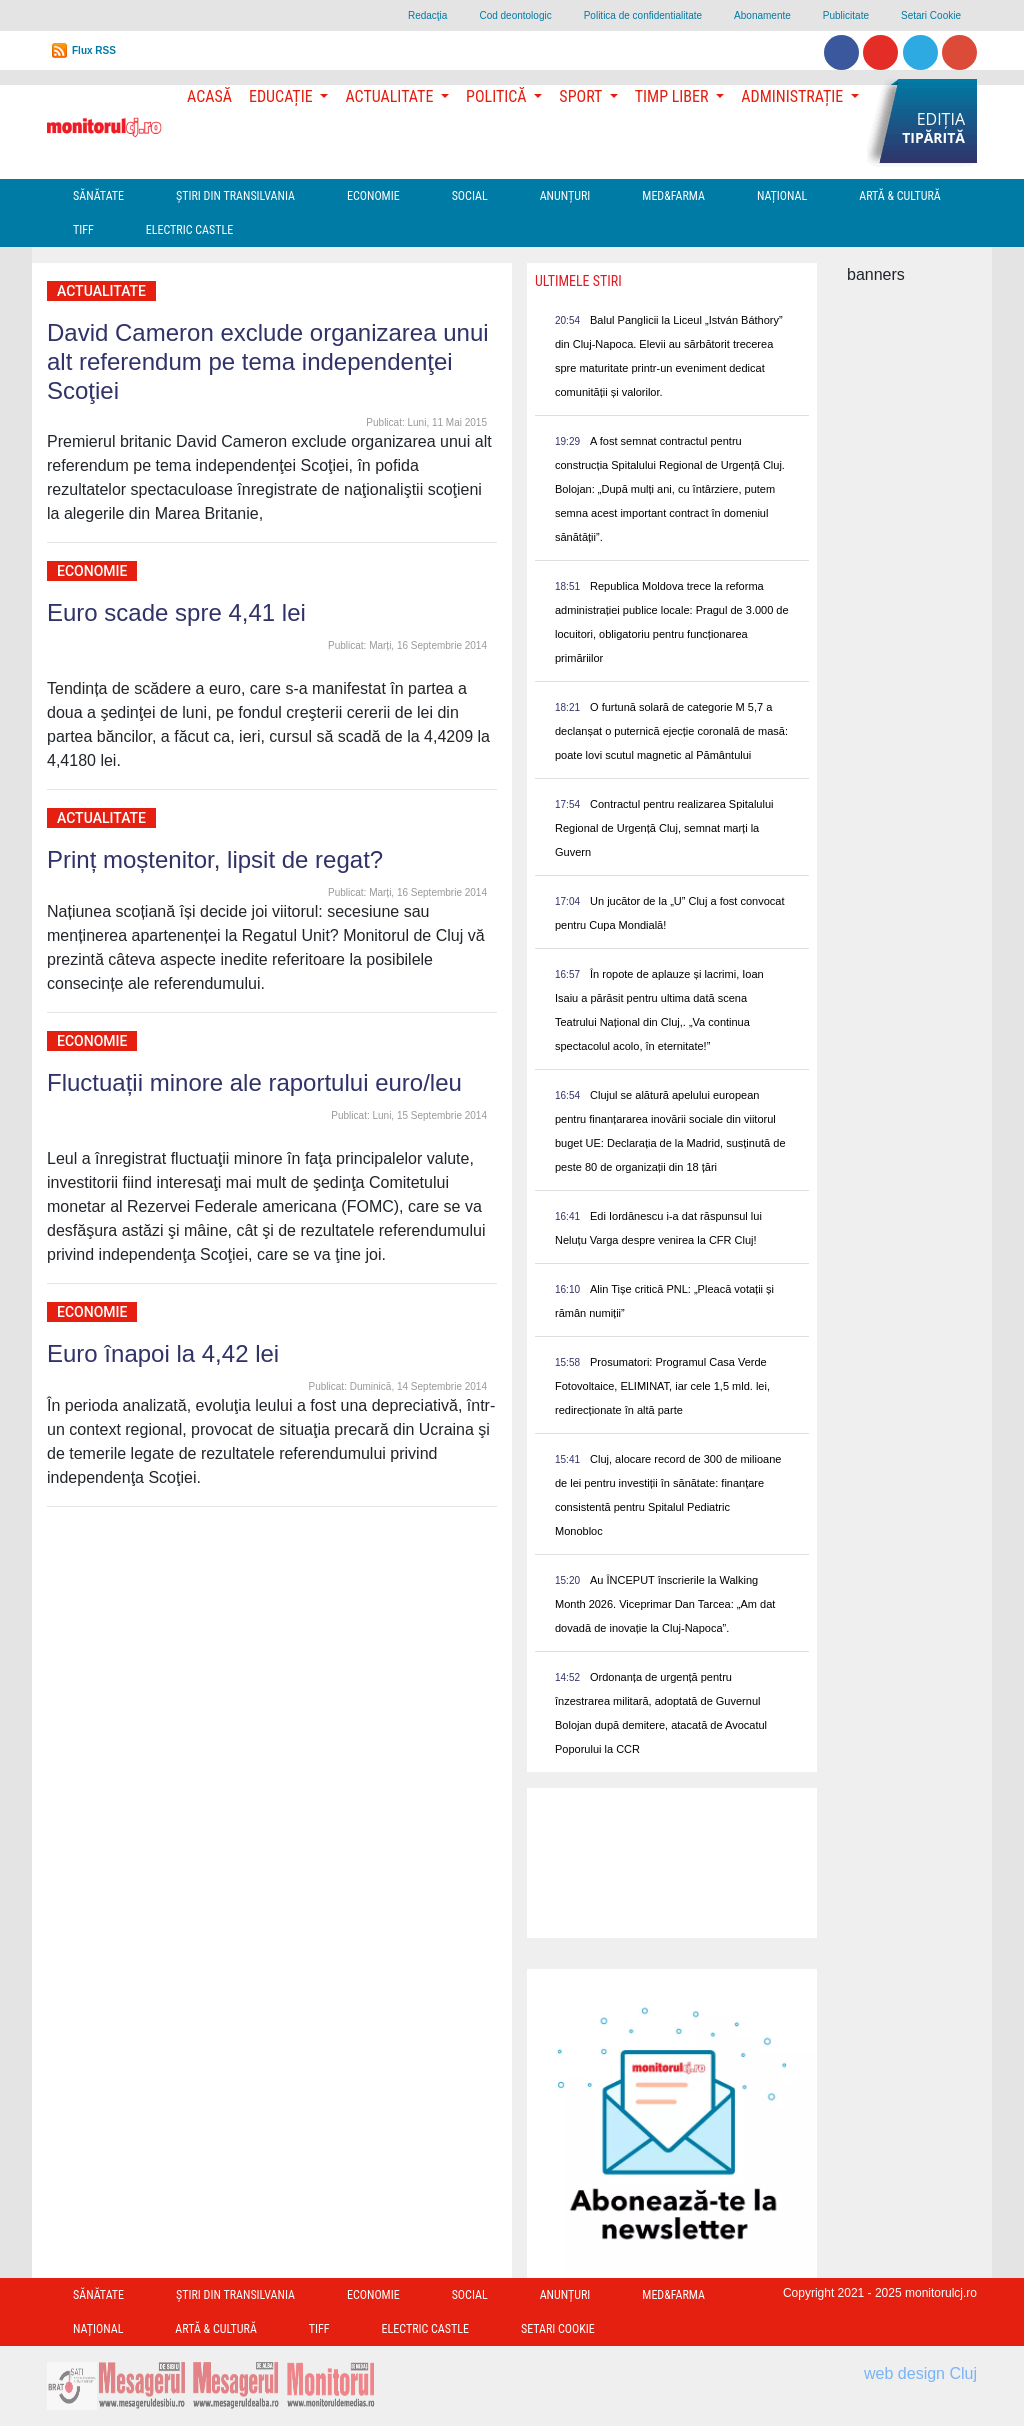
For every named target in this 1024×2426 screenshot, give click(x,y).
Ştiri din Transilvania (235, 196)
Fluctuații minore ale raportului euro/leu (254, 1082)
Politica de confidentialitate (643, 15)
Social (470, 196)
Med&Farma (673, 196)
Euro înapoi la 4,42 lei (163, 1353)
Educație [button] (282, 96)
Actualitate (101, 291)
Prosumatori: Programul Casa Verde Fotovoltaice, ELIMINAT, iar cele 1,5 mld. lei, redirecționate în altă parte (662, 1386)
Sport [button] (582, 96)
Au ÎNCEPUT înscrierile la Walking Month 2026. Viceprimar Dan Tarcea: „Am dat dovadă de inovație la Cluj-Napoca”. (665, 1604)
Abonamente (762, 15)
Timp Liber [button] (673, 96)
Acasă (209, 96)
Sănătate (98, 196)
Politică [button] (498, 96)
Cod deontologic (515, 15)
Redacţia (427, 15)
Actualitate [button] (391, 96)
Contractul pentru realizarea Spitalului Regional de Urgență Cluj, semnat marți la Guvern (664, 828)
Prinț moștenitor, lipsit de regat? (215, 859)
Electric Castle (189, 230)
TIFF (83, 230)
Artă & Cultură (899, 196)
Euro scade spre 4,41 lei (176, 612)
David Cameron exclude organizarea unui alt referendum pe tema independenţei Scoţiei (268, 361)
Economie (373, 196)
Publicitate (846, 15)
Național (782, 196)
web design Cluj (920, 2373)
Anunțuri (565, 196)
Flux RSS (94, 50)
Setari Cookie (931, 15)
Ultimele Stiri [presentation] (578, 281)
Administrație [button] (794, 96)
